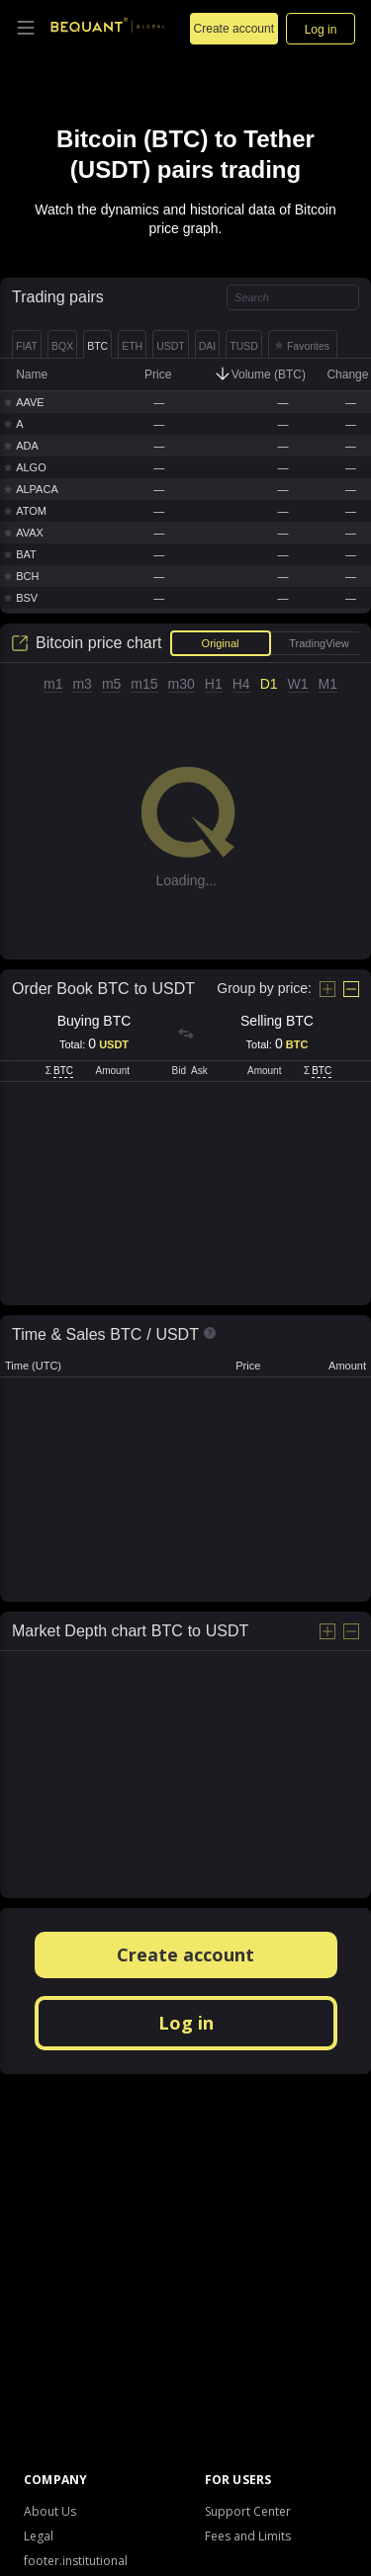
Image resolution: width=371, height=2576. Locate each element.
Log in (186, 2023)
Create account (185, 1954)
